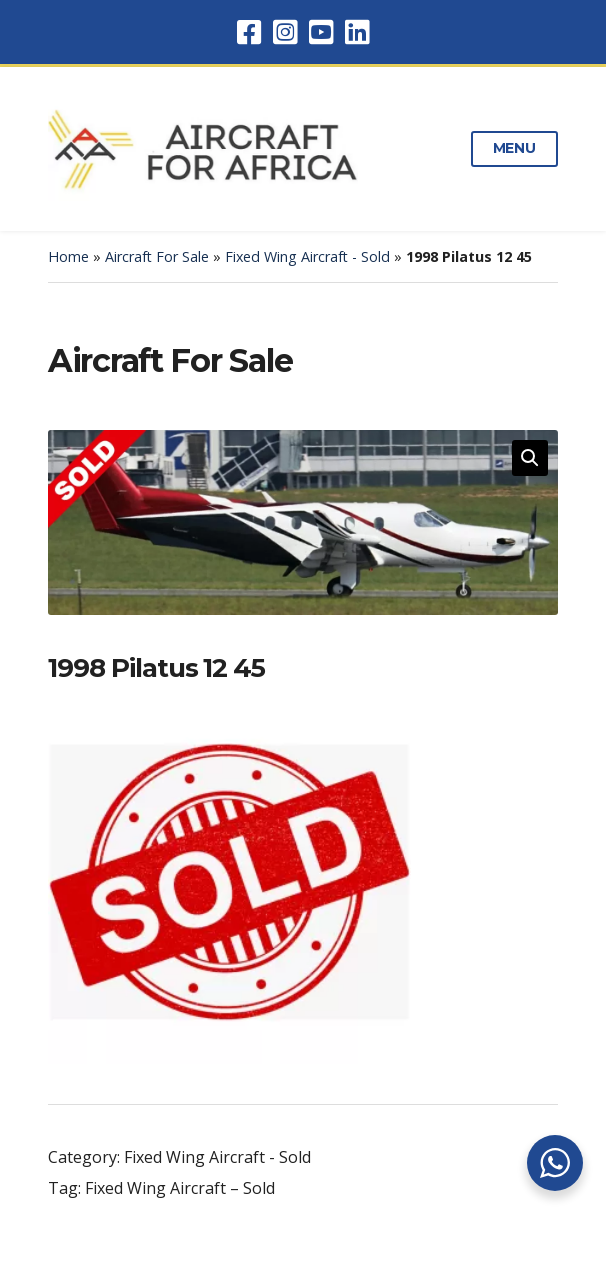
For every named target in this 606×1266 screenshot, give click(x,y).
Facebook (249, 32)
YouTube (321, 32)
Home (68, 256)
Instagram (285, 32)
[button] (530, 458)
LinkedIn (357, 32)
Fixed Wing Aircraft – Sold (180, 1188)
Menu (514, 148)
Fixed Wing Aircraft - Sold (307, 256)
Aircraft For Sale (157, 256)
